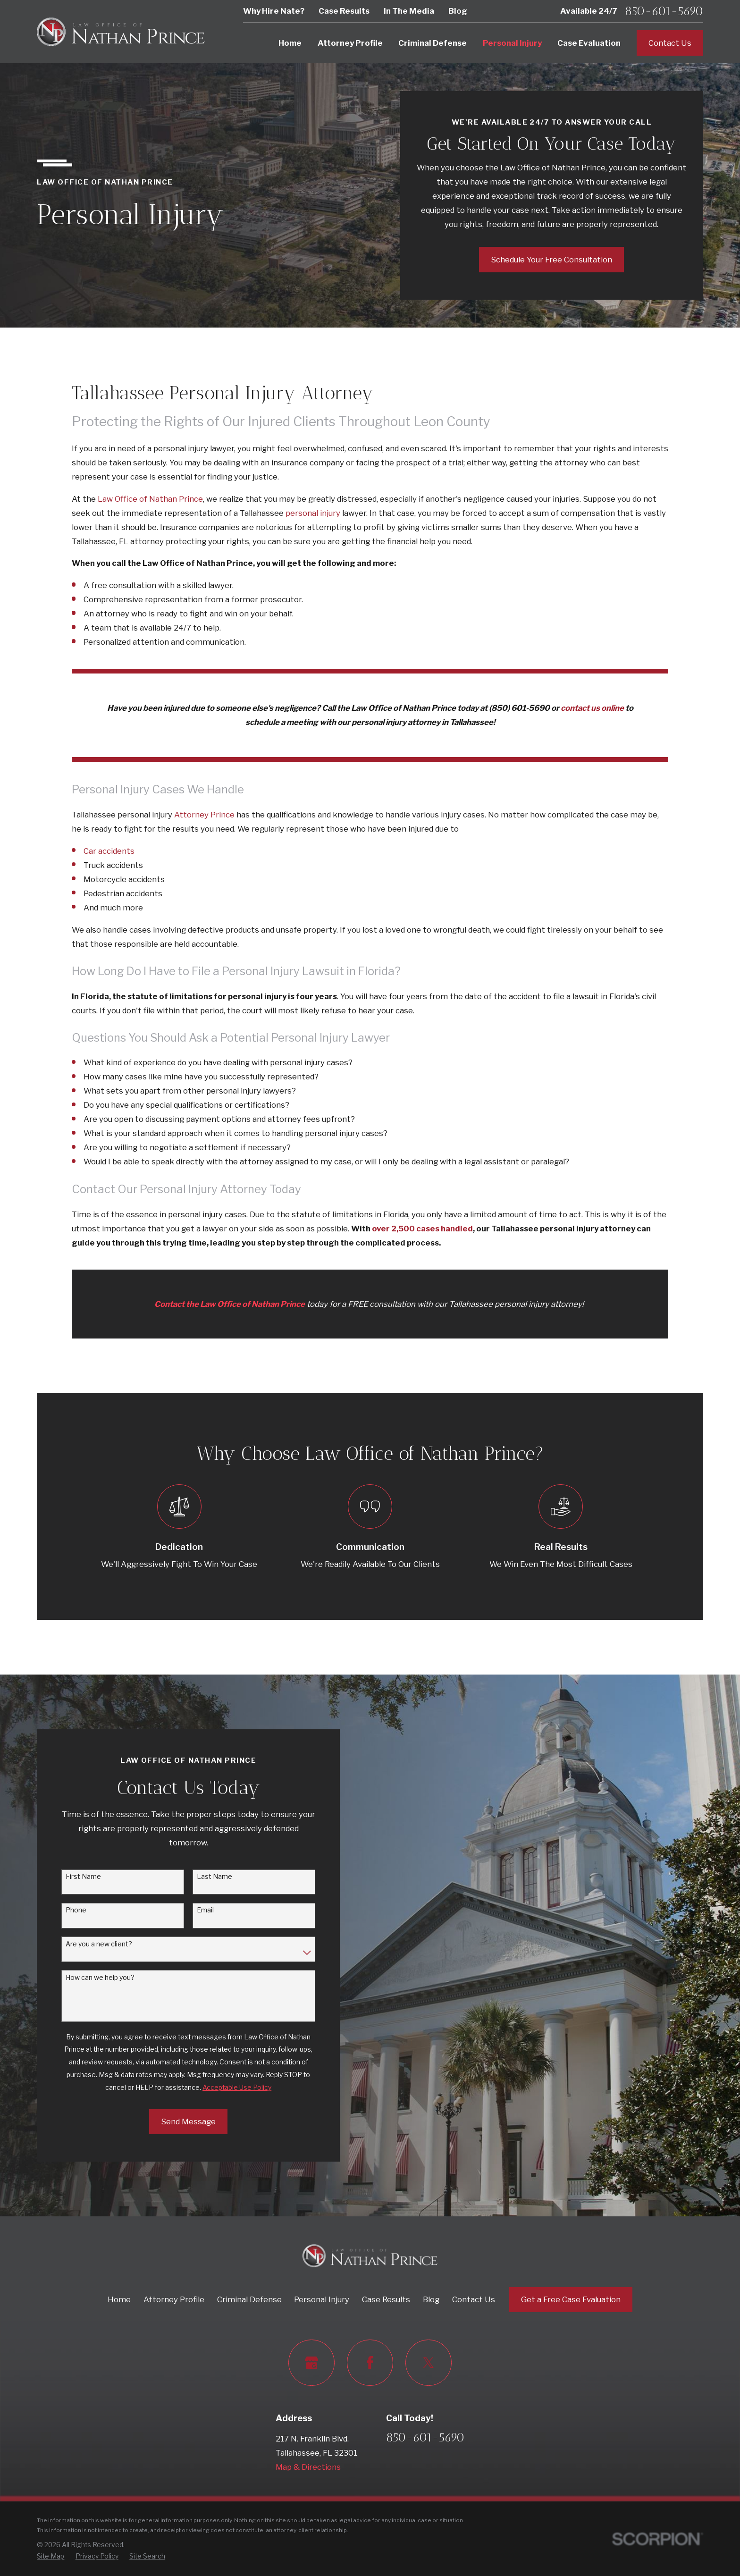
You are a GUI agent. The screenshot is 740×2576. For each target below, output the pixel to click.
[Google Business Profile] (311, 2362)
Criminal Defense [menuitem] (432, 43)
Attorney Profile (173, 2299)
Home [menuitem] (290, 43)
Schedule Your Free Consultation (551, 259)
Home (119, 2299)
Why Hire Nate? (273, 11)
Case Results (344, 11)
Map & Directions (308, 2467)
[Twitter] (428, 2362)
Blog (457, 11)
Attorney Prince (204, 814)
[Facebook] (370, 2362)
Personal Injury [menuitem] (512, 43)
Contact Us (669, 43)
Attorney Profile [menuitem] (350, 43)
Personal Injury (321, 2299)
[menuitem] (50, 2556)
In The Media (409, 11)
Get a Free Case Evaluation (571, 2299)
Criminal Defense (249, 2299)
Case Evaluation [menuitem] (589, 43)
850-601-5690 (664, 11)
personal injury (313, 513)
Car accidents (109, 851)
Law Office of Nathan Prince (150, 499)
